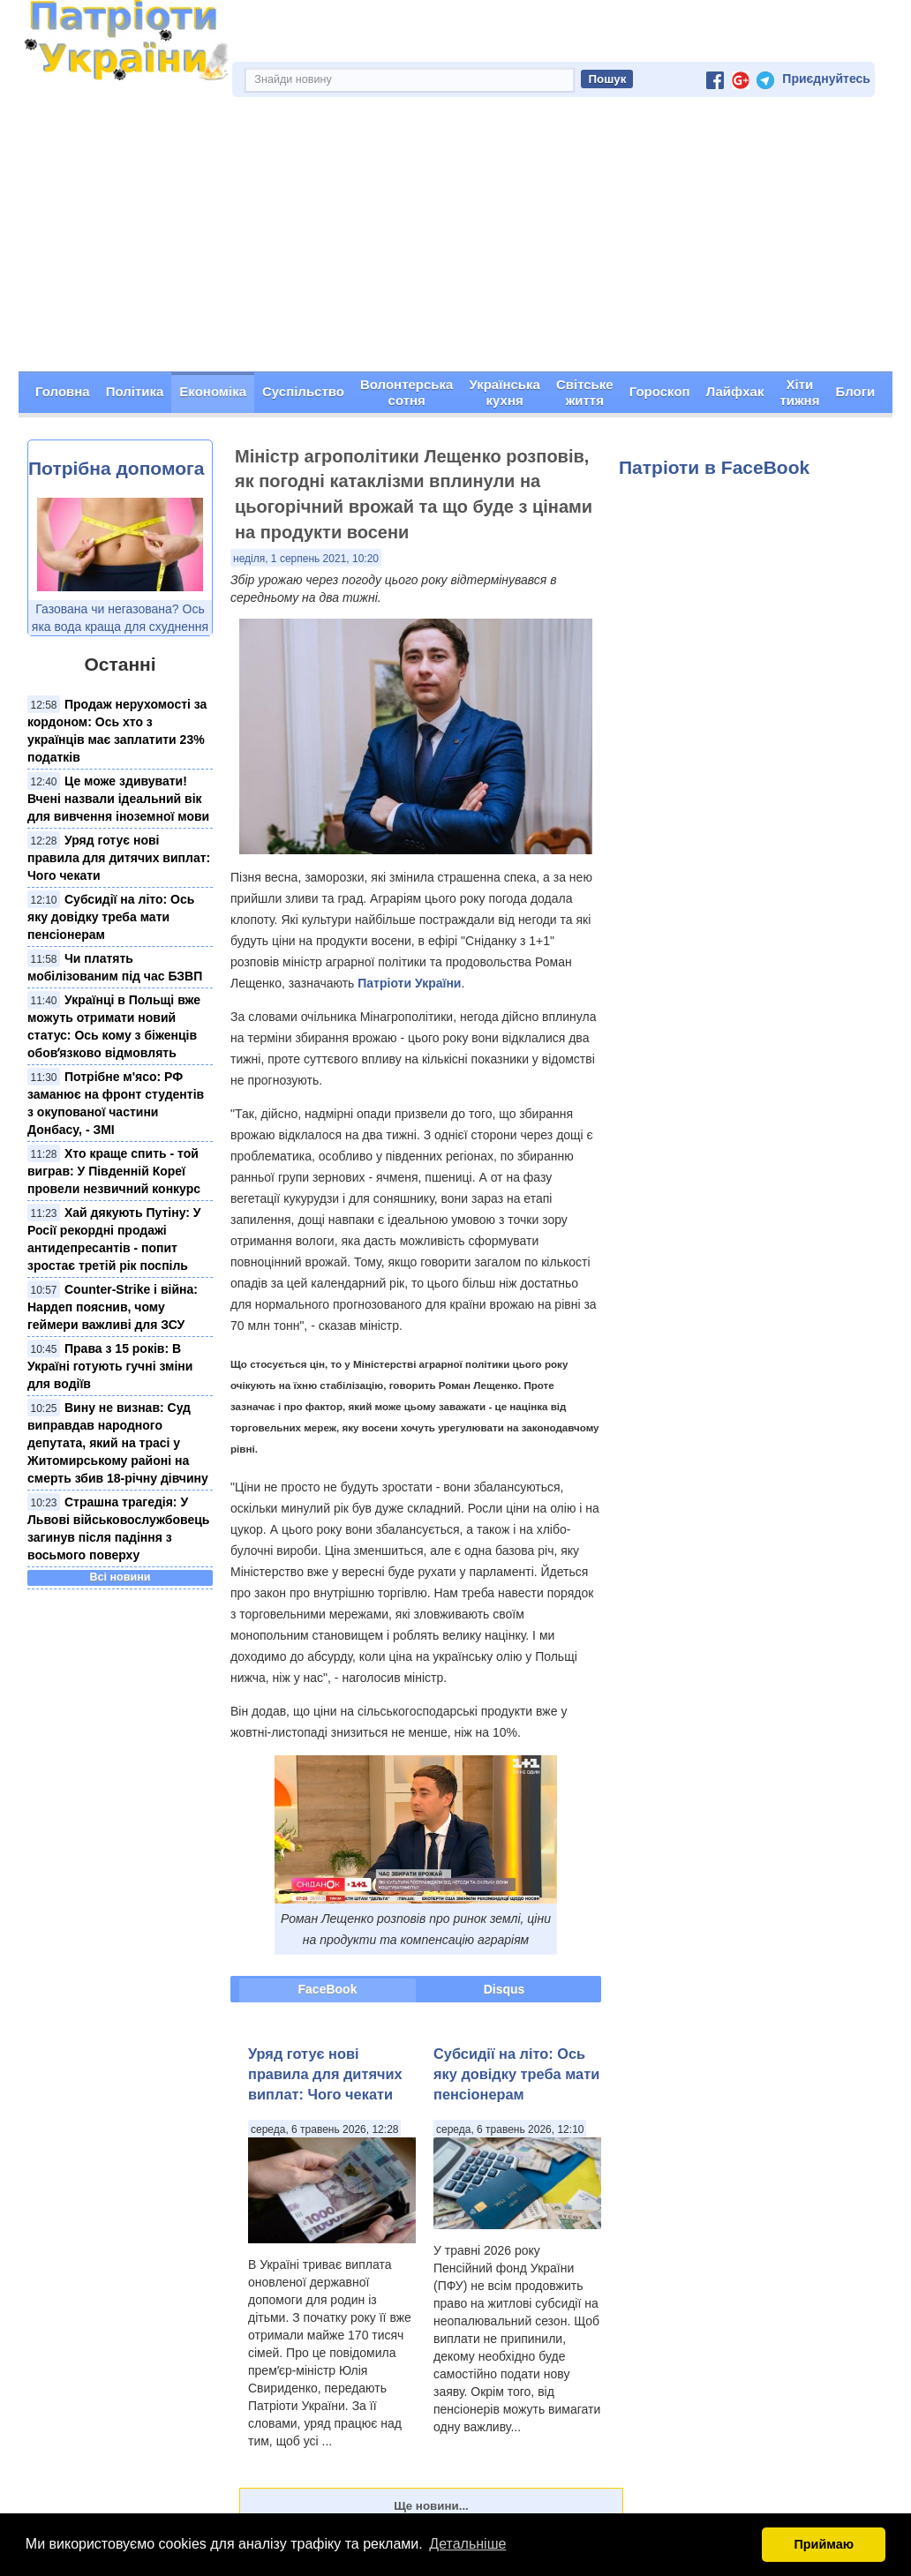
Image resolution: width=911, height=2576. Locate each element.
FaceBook (328, 1989)
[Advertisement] (455, 239)
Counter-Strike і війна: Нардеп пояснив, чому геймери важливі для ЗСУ (112, 1307)
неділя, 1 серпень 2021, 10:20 (306, 558)
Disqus (504, 1989)
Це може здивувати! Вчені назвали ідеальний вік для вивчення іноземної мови (118, 798)
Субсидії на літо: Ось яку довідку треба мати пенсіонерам (110, 917)
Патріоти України (409, 983)
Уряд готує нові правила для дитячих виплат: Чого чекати (118, 857)
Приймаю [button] (824, 2544)
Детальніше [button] (467, 2543)
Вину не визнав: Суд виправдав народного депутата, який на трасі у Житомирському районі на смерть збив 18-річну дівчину (117, 1443)
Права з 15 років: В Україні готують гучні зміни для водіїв (109, 1366)
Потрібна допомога (116, 468)
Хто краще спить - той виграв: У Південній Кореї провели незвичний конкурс (113, 1171)
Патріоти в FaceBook (714, 467)
